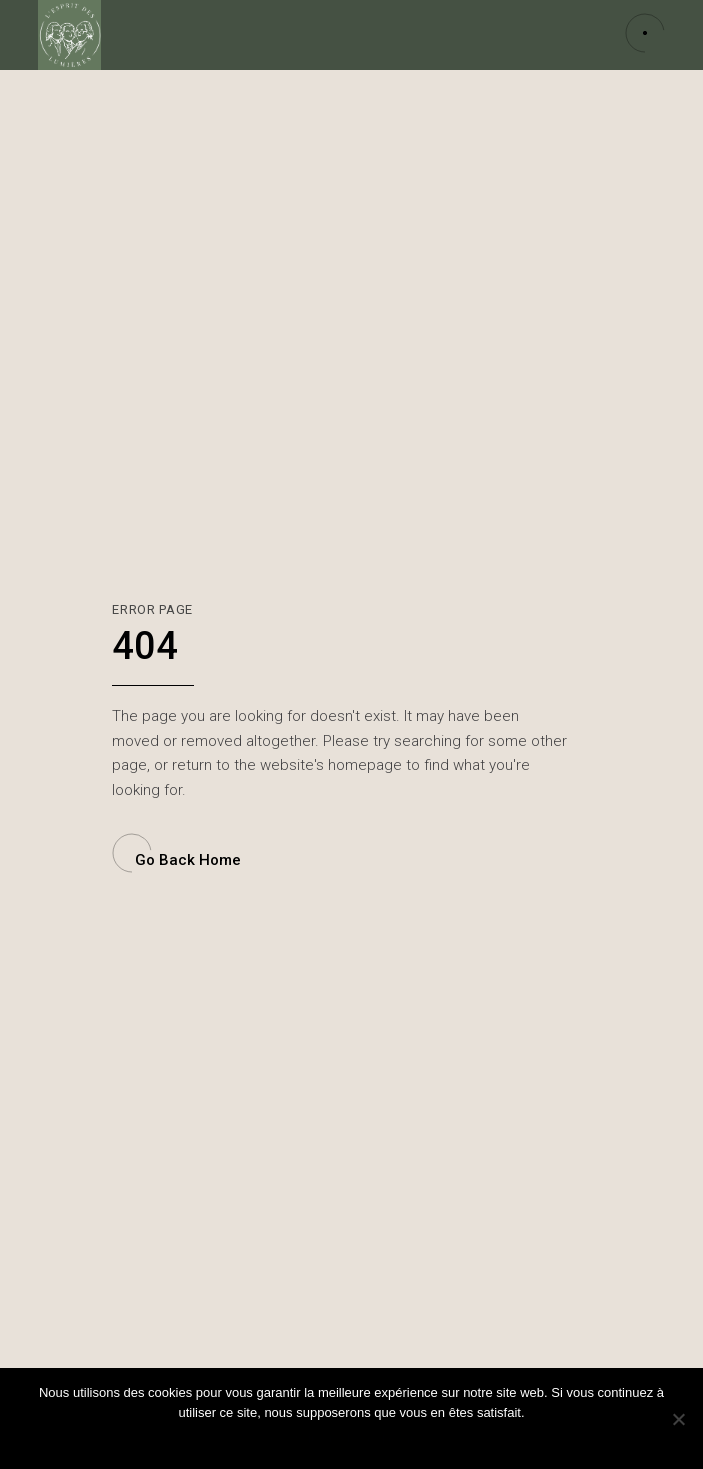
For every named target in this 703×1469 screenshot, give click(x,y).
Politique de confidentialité (364, 1438)
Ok (271, 1438)
